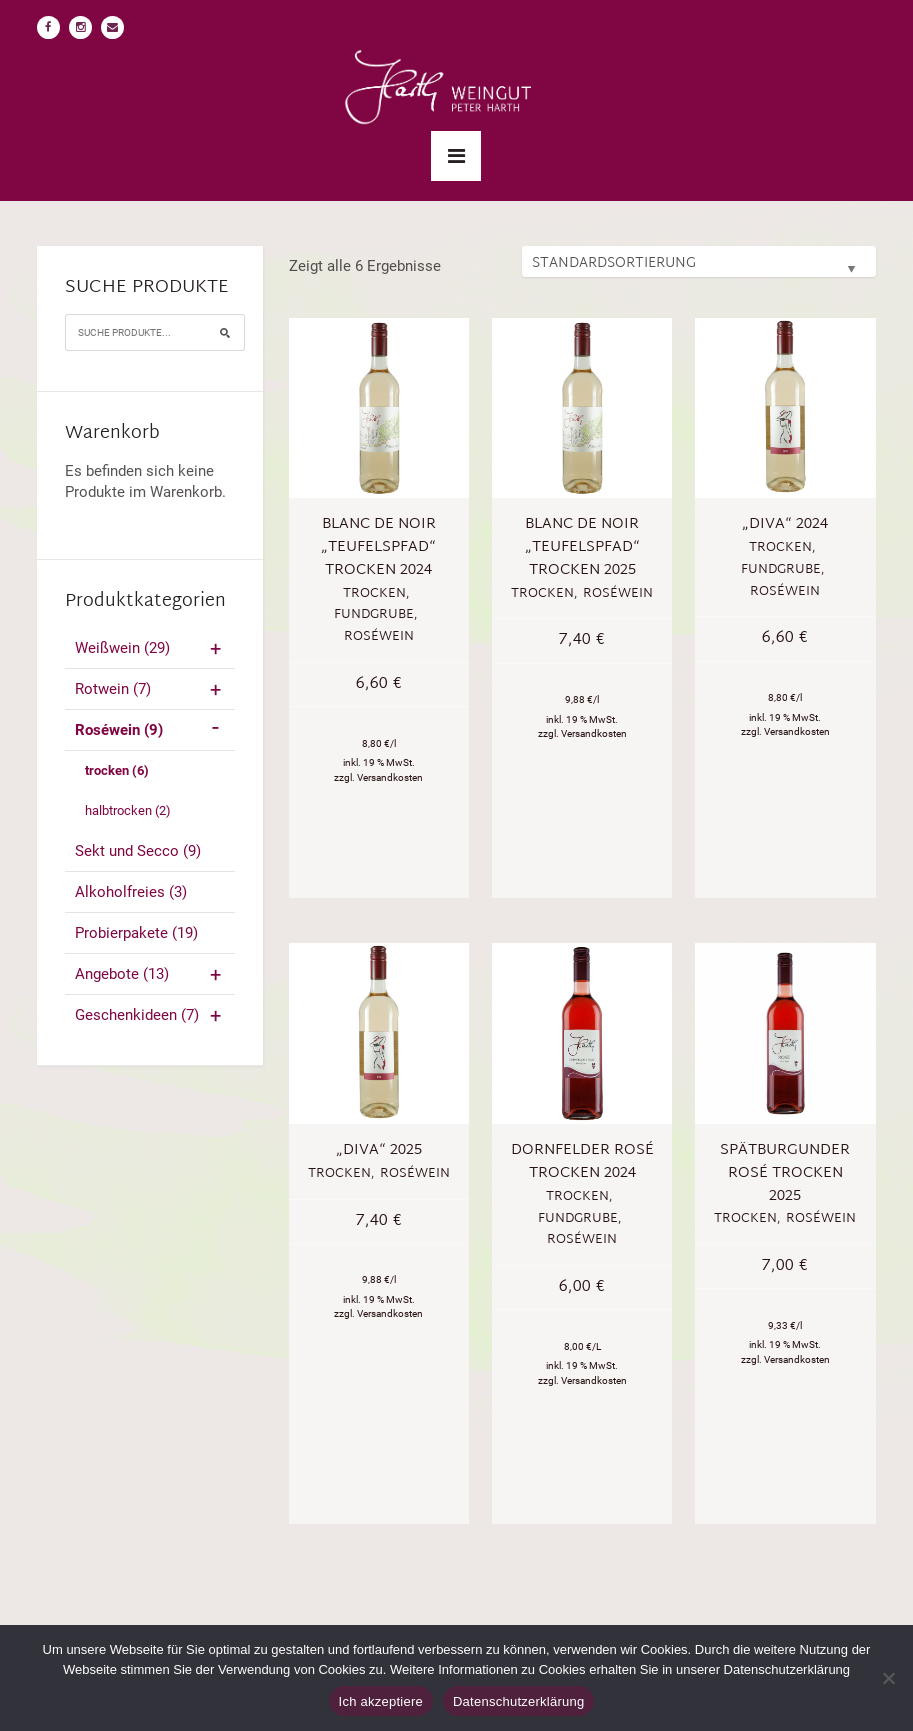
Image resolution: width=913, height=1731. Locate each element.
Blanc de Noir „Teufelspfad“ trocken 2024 (378, 547)
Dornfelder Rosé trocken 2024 (582, 1162)
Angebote (151, 974)
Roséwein (151, 730)
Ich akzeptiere (381, 1701)
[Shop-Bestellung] (699, 261)
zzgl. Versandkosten (378, 777)
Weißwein (151, 648)
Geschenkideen (151, 1015)
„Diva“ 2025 (379, 1150)
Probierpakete (136, 933)
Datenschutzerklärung (518, 1701)
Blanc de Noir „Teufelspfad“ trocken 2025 (582, 547)
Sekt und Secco (138, 851)
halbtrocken (128, 810)
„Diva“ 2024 (785, 524)
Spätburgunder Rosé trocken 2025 (785, 1173)
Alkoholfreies (131, 892)
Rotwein (151, 689)
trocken (117, 770)
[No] (888, 1678)
